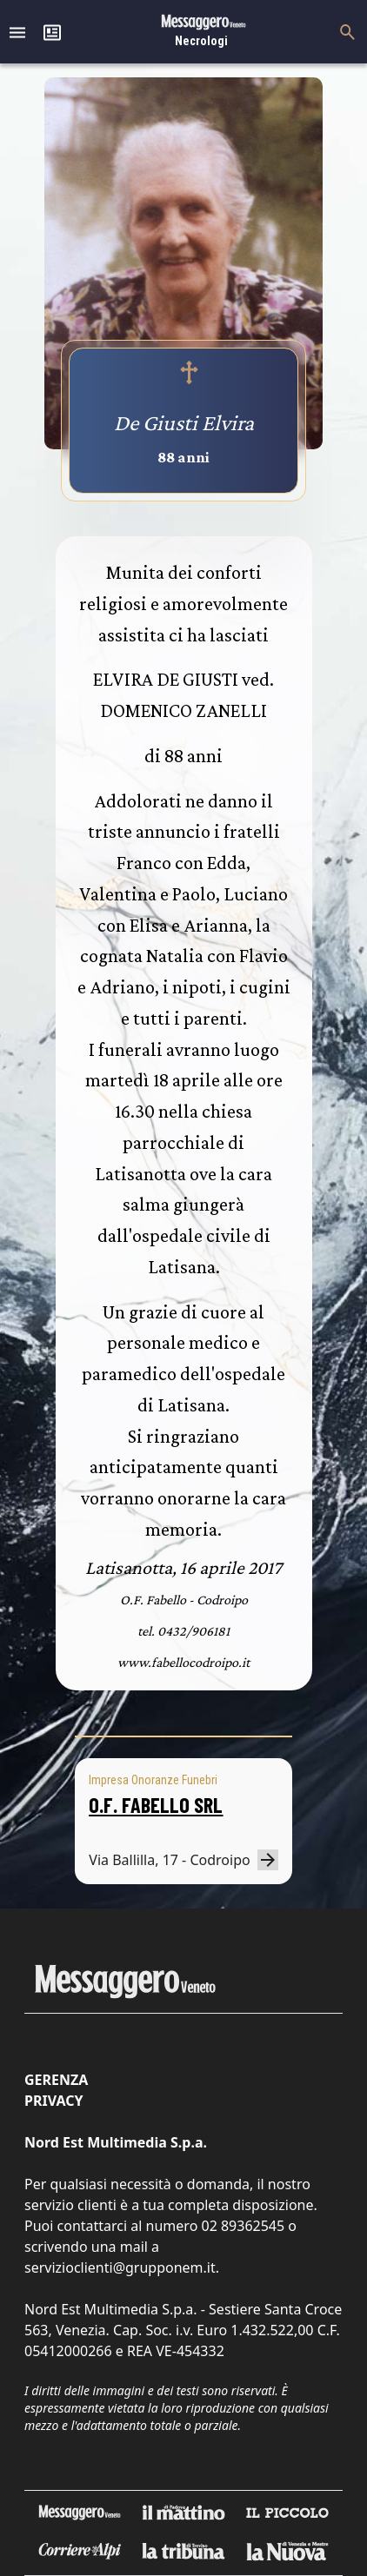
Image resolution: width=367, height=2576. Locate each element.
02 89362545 (242, 2225)
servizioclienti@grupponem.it (120, 2267)
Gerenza (56, 2079)
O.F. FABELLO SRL (156, 1804)
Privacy (53, 2100)
